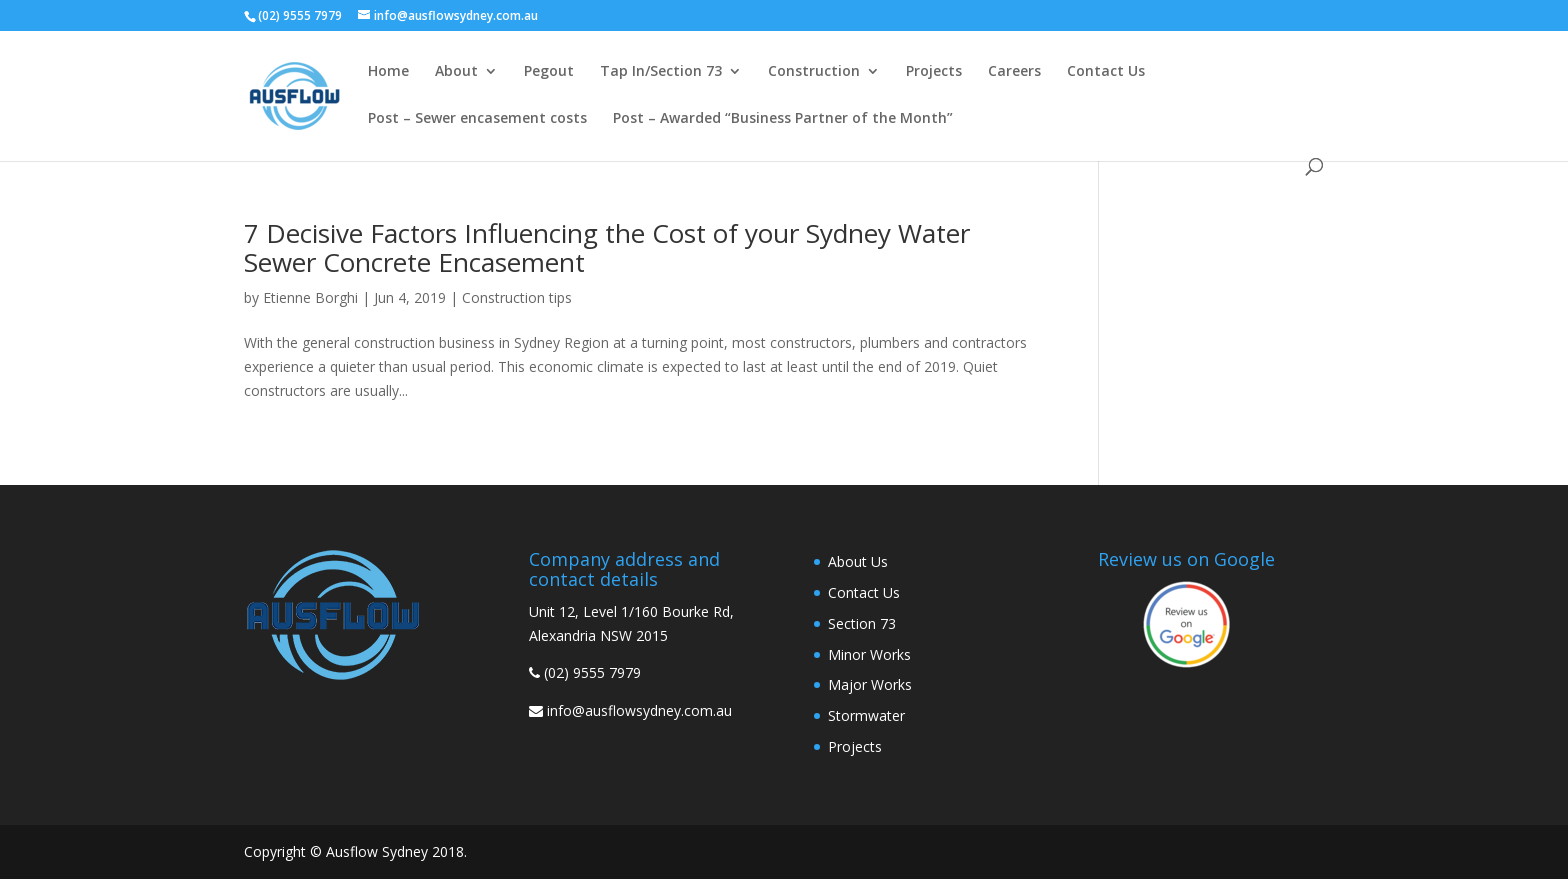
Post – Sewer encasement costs (477, 119)
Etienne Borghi (310, 297)
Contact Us (1106, 72)
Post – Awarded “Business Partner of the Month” (783, 119)
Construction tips (517, 297)
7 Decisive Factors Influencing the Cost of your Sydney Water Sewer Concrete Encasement (607, 247)
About (456, 72)
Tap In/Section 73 (661, 72)
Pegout (549, 72)
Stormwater (866, 715)
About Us (858, 561)
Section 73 (862, 623)
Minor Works (869, 654)
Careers (1014, 72)
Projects (934, 72)
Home (388, 72)
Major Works (870, 684)
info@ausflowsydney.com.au (639, 710)
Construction (814, 72)
